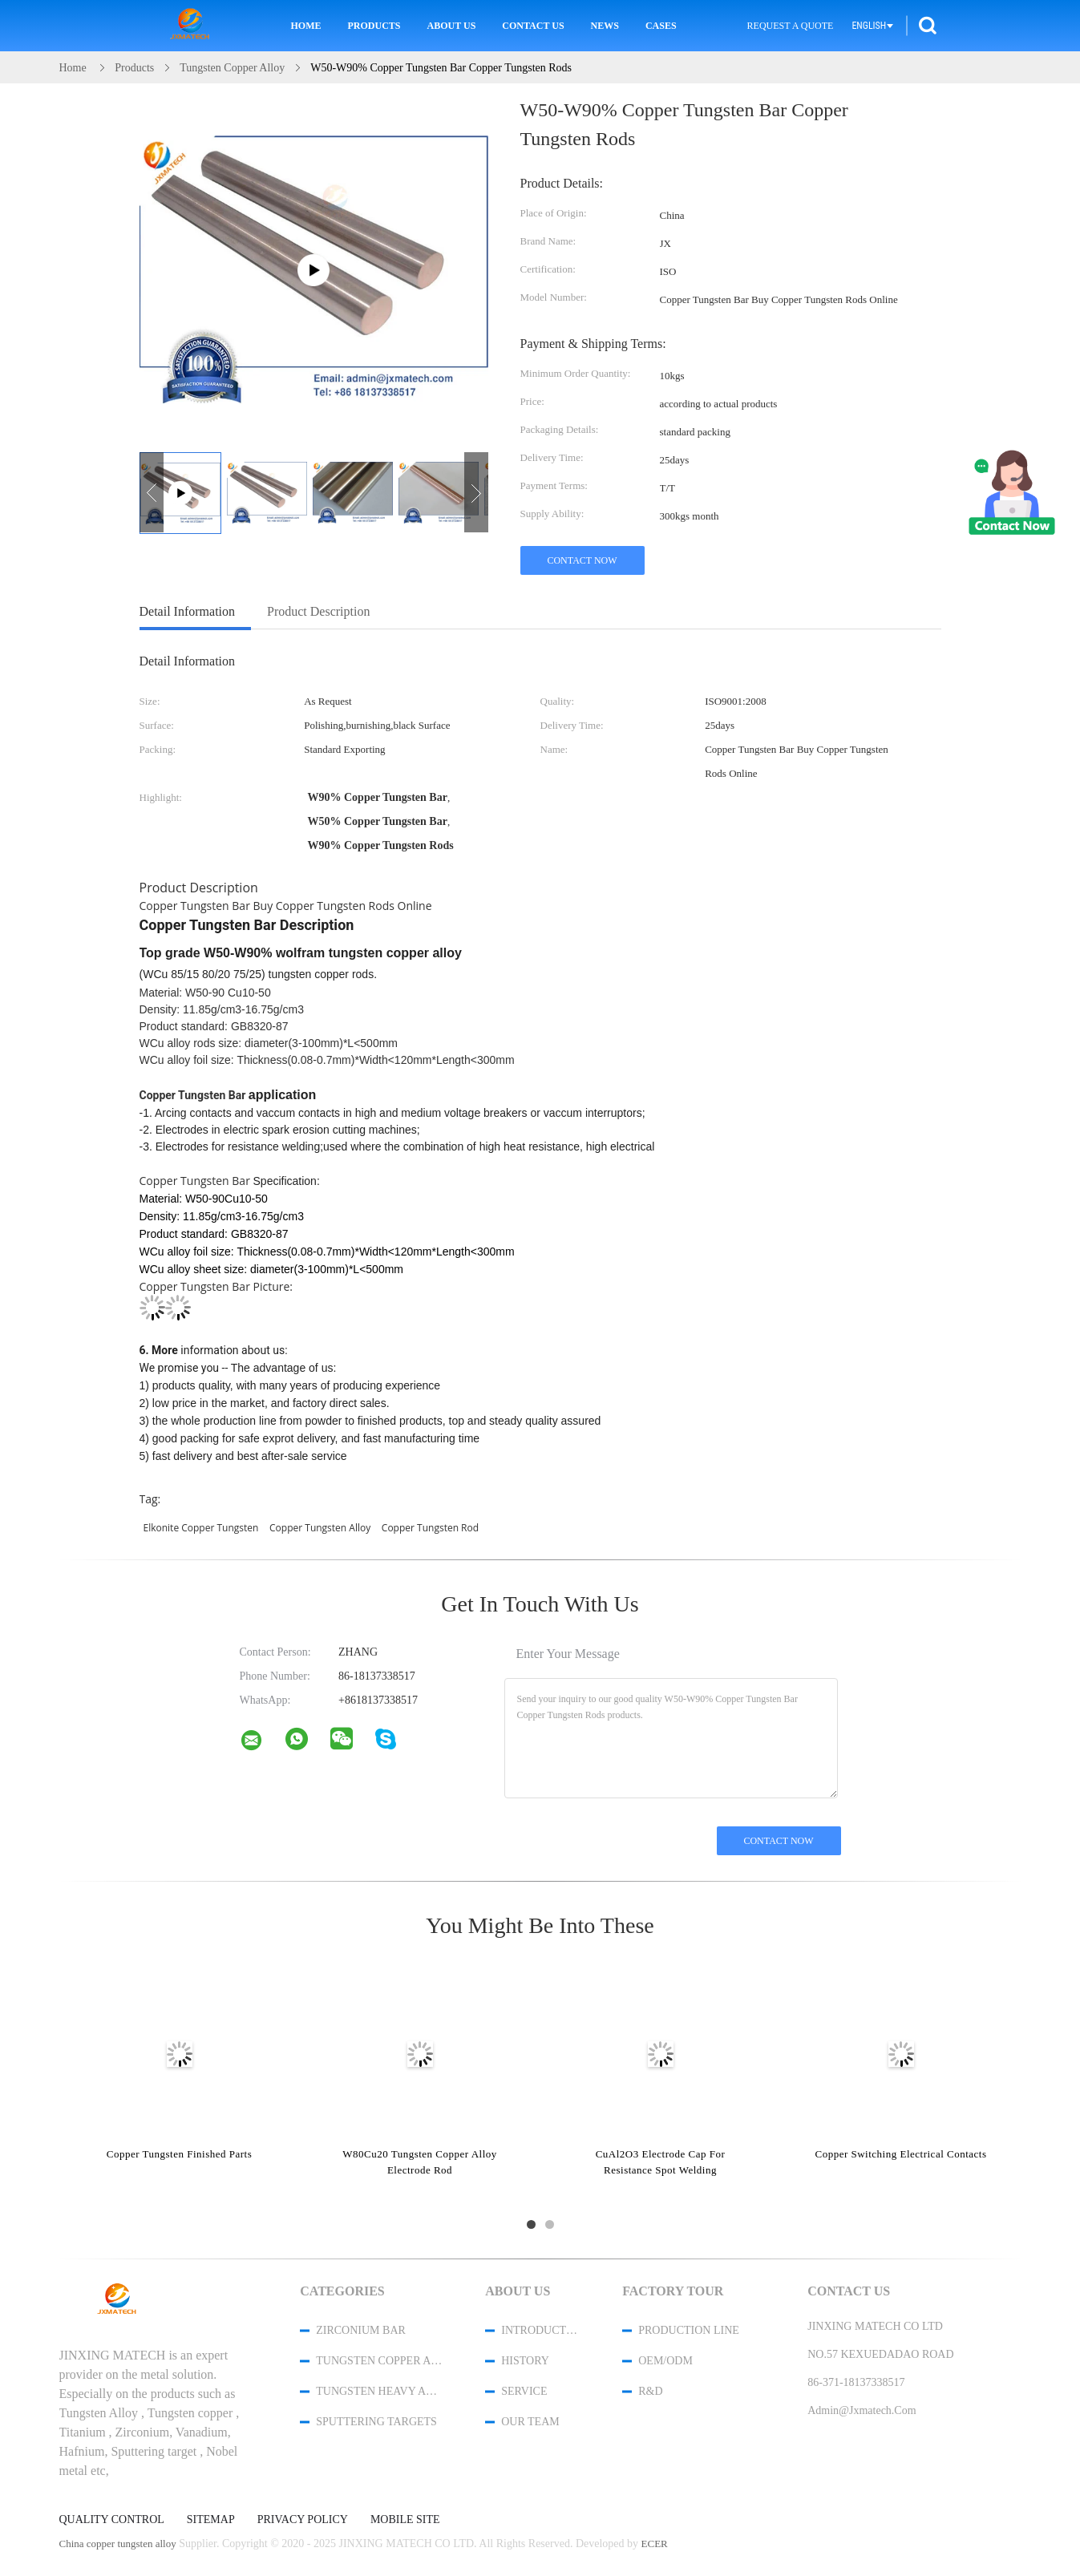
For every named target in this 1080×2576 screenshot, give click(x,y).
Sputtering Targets (376, 2422)
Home (306, 25)
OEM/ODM (665, 2361)
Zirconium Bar (361, 2330)
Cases (661, 25)
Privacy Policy (302, 2519)
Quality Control (111, 2519)
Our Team (530, 2422)
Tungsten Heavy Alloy (379, 2391)
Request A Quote (790, 25)
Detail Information (188, 611)
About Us (451, 25)
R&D (650, 2391)
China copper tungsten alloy (117, 2544)
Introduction (540, 2330)
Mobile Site (405, 2519)
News (605, 25)
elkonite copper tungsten (201, 1528)
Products (374, 25)
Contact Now (582, 560)
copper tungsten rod (430, 1528)
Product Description (318, 611)
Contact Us (533, 25)
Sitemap (211, 2519)
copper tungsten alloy (319, 1528)
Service (524, 2391)
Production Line (688, 2330)
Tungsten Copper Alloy (379, 2361)
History (525, 2361)
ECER (654, 2544)
